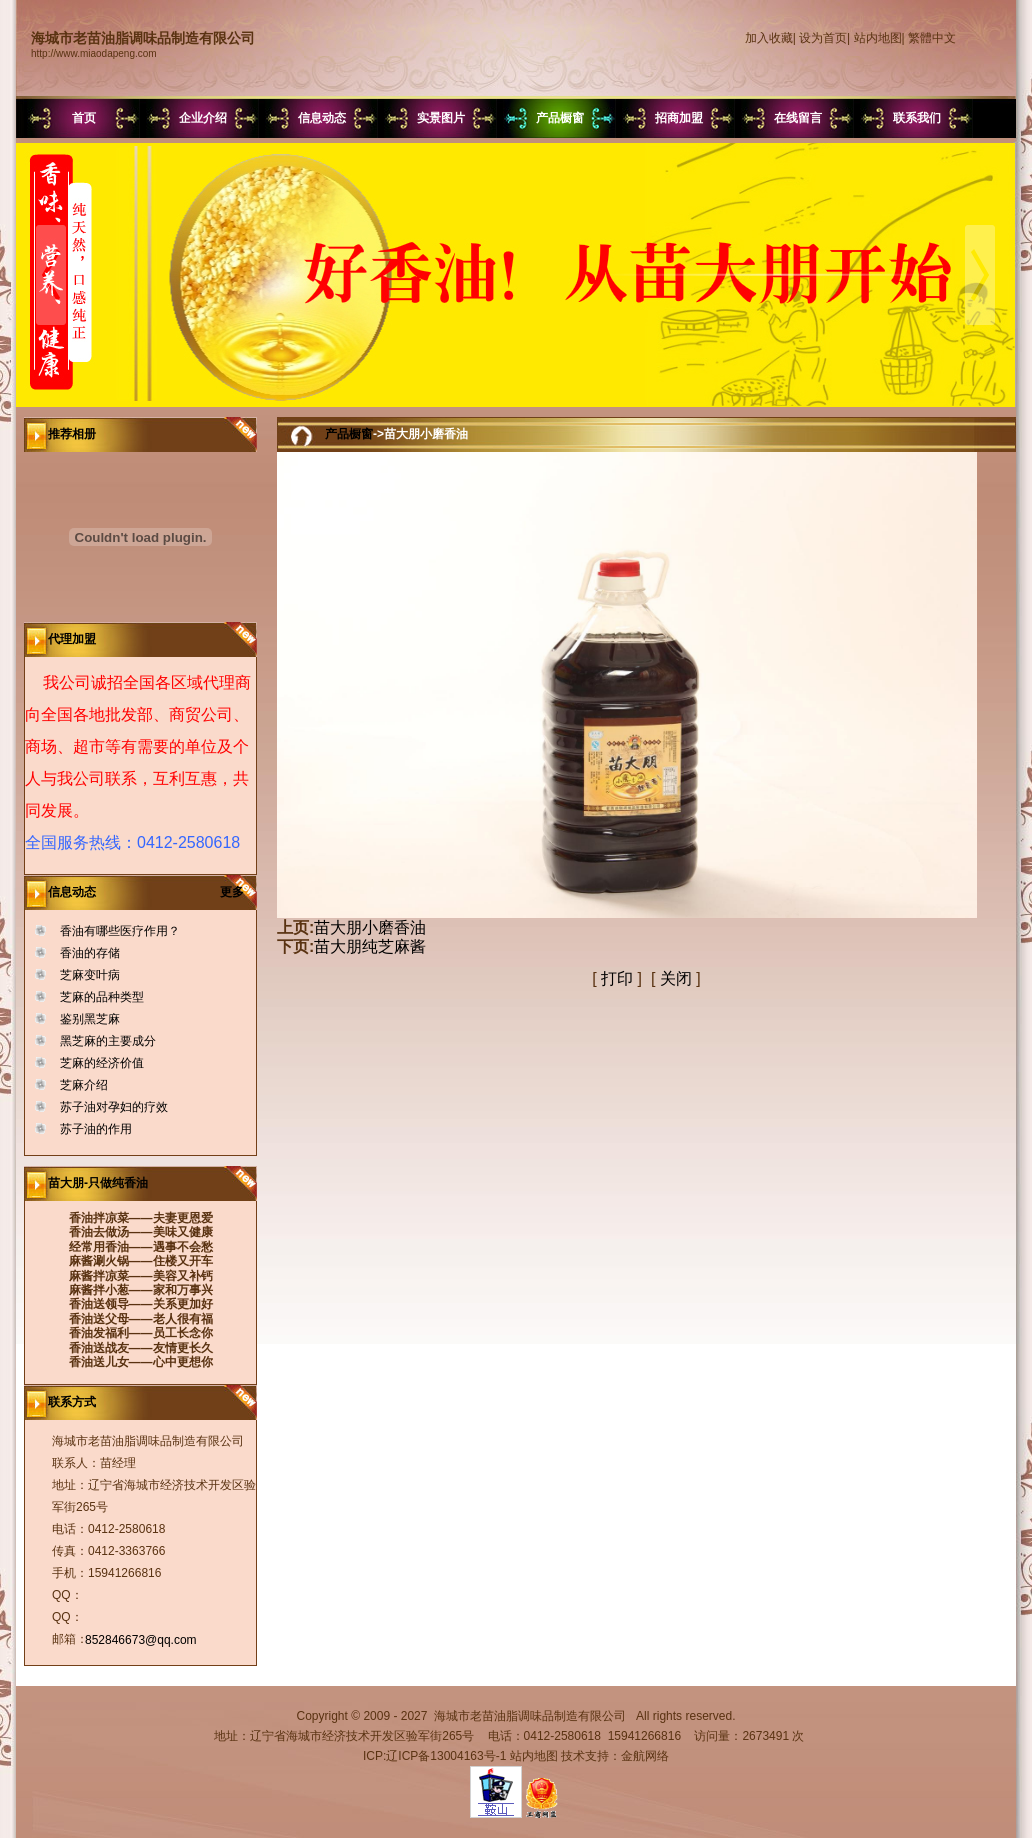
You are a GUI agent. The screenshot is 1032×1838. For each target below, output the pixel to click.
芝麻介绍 (84, 1085)
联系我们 (917, 118)
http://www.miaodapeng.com (94, 53)
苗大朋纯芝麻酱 (370, 946)
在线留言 (798, 118)
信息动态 (322, 118)
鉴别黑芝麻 (90, 1019)
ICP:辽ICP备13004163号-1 (434, 1756)
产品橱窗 (560, 118)
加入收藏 (769, 38)
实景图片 (441, 118)
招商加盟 (679, 118)
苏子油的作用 (96, 1129)
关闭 (676, 978)
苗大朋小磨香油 (370, 927)
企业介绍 (203, 118)
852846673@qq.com (141, 1640)
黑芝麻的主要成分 (108, 1041)
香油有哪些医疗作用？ (120, 931)
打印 (617, 978)
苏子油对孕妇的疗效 (114, 1107)
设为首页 (823, 38)
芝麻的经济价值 (102, 1063)
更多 (238, 892)
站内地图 (878, 38)
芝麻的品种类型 (102, 997)
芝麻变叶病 (90, 975)
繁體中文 (932, 38)
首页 (84, 118)
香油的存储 (90, 953)
